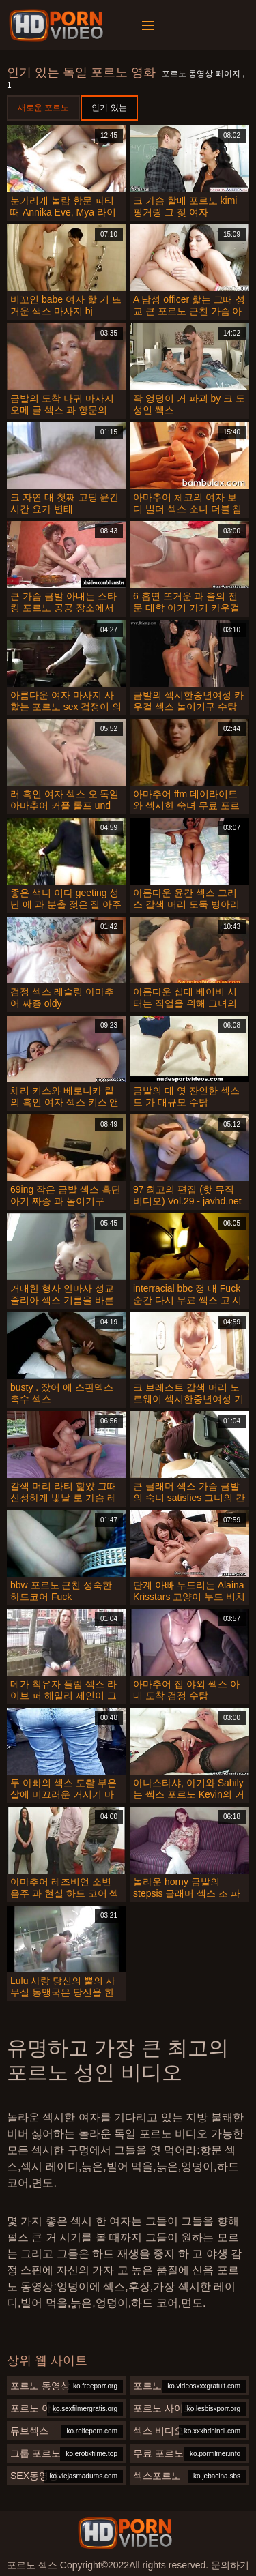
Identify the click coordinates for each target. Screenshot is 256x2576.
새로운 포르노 (43, 108)
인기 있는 (108, 108)
